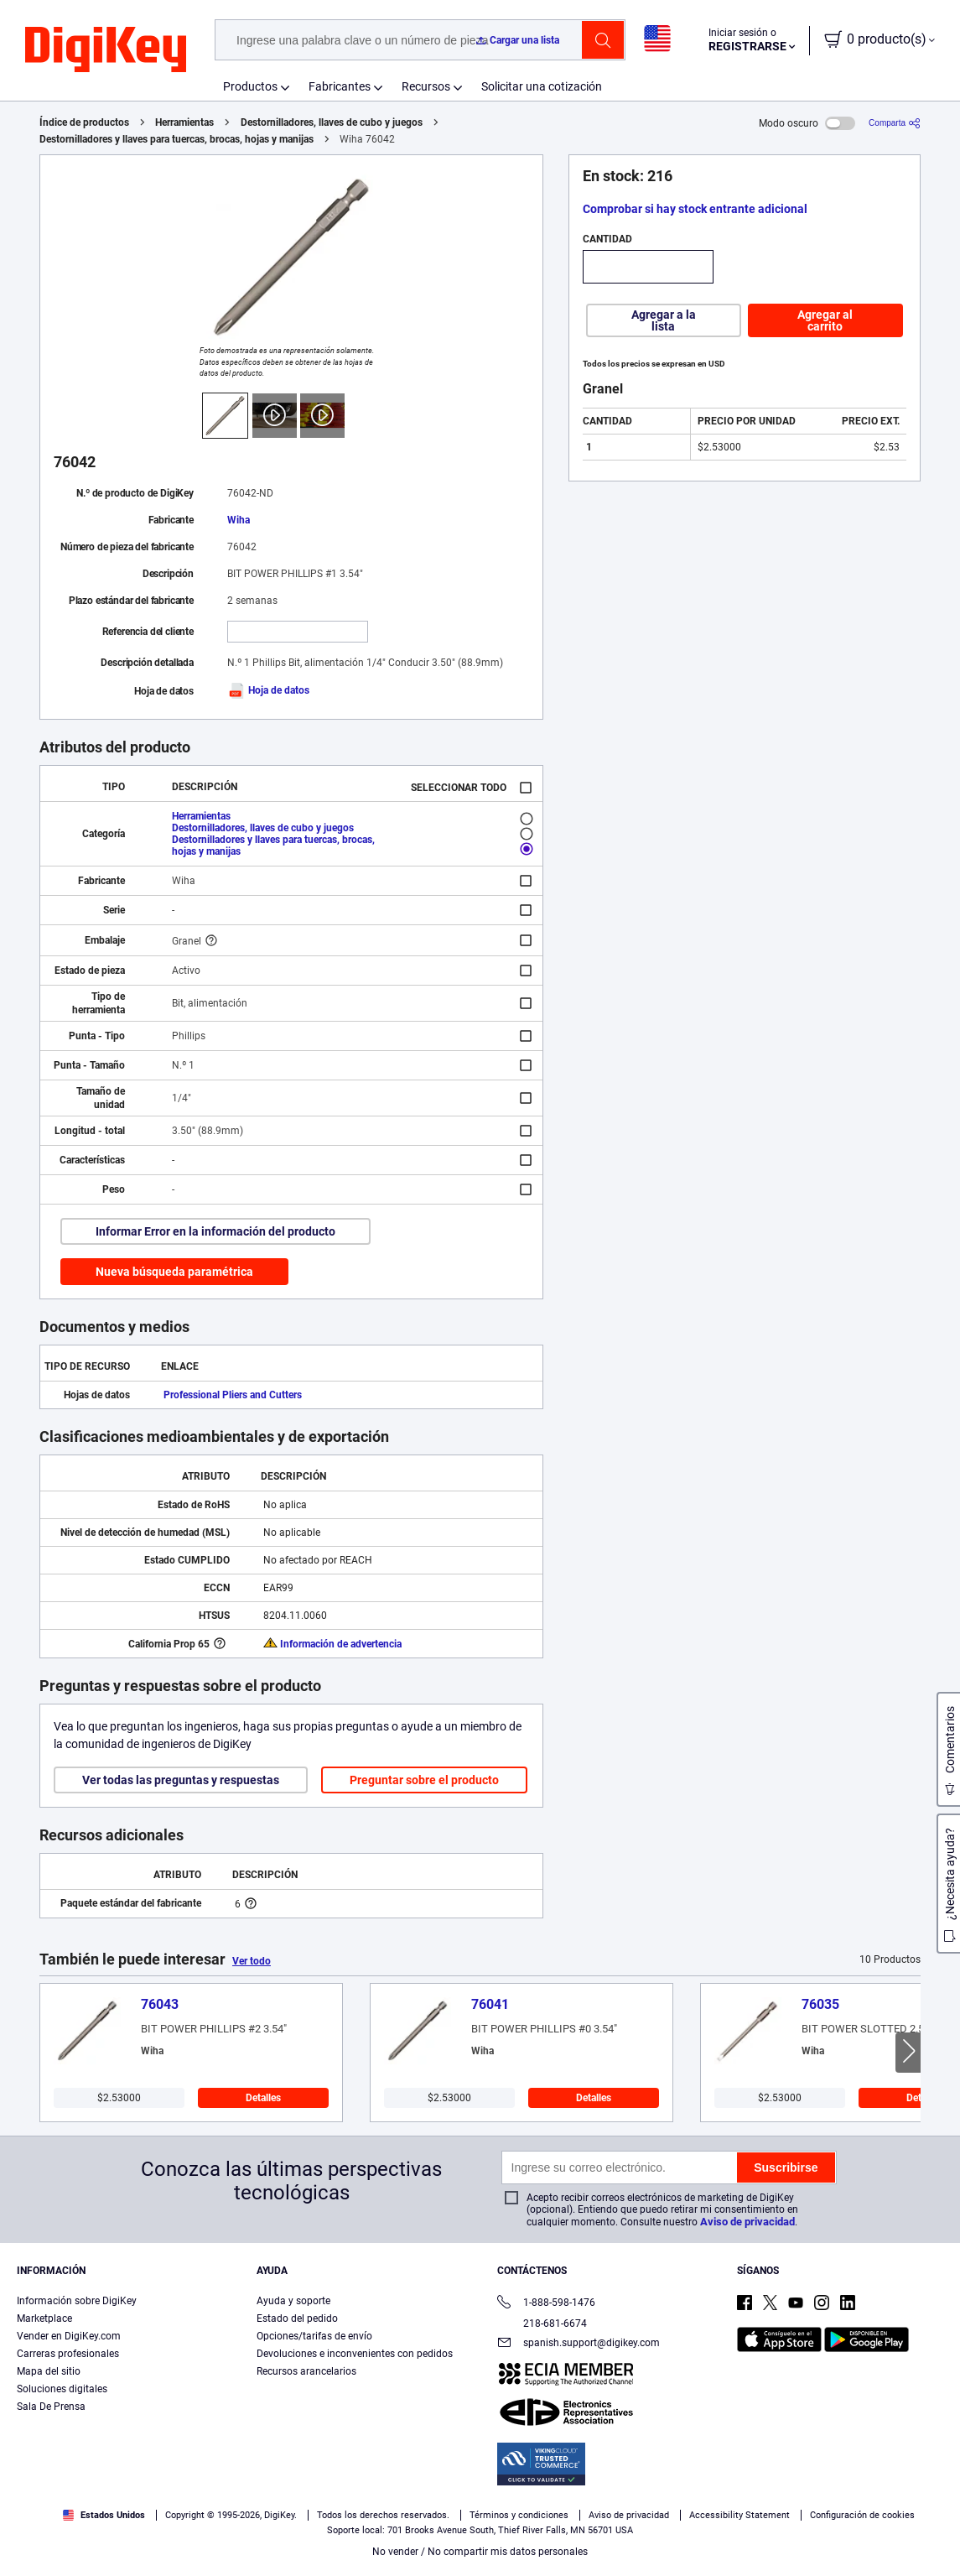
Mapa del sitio (48, 2371)
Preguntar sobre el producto (424, 1780)
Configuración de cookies (862, 2515)
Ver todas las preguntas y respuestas (180, 1780)
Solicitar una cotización (541, 86)
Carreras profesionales (68, 2354)
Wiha (238, 520)
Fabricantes (340, 86)
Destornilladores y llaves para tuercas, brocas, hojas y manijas (176, 139)
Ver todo (251, 1961)
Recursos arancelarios (306, 2371)
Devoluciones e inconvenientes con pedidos (355, 2354)
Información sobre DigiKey (77, 2301)
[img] (105, 50)
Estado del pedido (297, 2318)
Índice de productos (84, 122)
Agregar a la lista (663, 320)
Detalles (263, 2098)
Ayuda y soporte (293, 2301)
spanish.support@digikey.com (578, 2344)
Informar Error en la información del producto (215, 1231)
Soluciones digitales (62, 2389)
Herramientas (184, 122)
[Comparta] (895, 123)
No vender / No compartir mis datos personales (480, 2552)
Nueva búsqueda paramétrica (174, 1271)
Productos (250, 86)
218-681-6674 (542, 2323)
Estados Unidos (104, 2515)
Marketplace (44, 2318)
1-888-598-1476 (546, 2304)
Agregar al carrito (825, 320)
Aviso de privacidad (747, 2221)
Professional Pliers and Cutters (232, 1395)
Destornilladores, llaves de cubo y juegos (332, 122)
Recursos (426, 86)
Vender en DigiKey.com (69, 2336)
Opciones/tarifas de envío (314, 2336)
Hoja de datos (268, 690)
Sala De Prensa (51, 2406)
